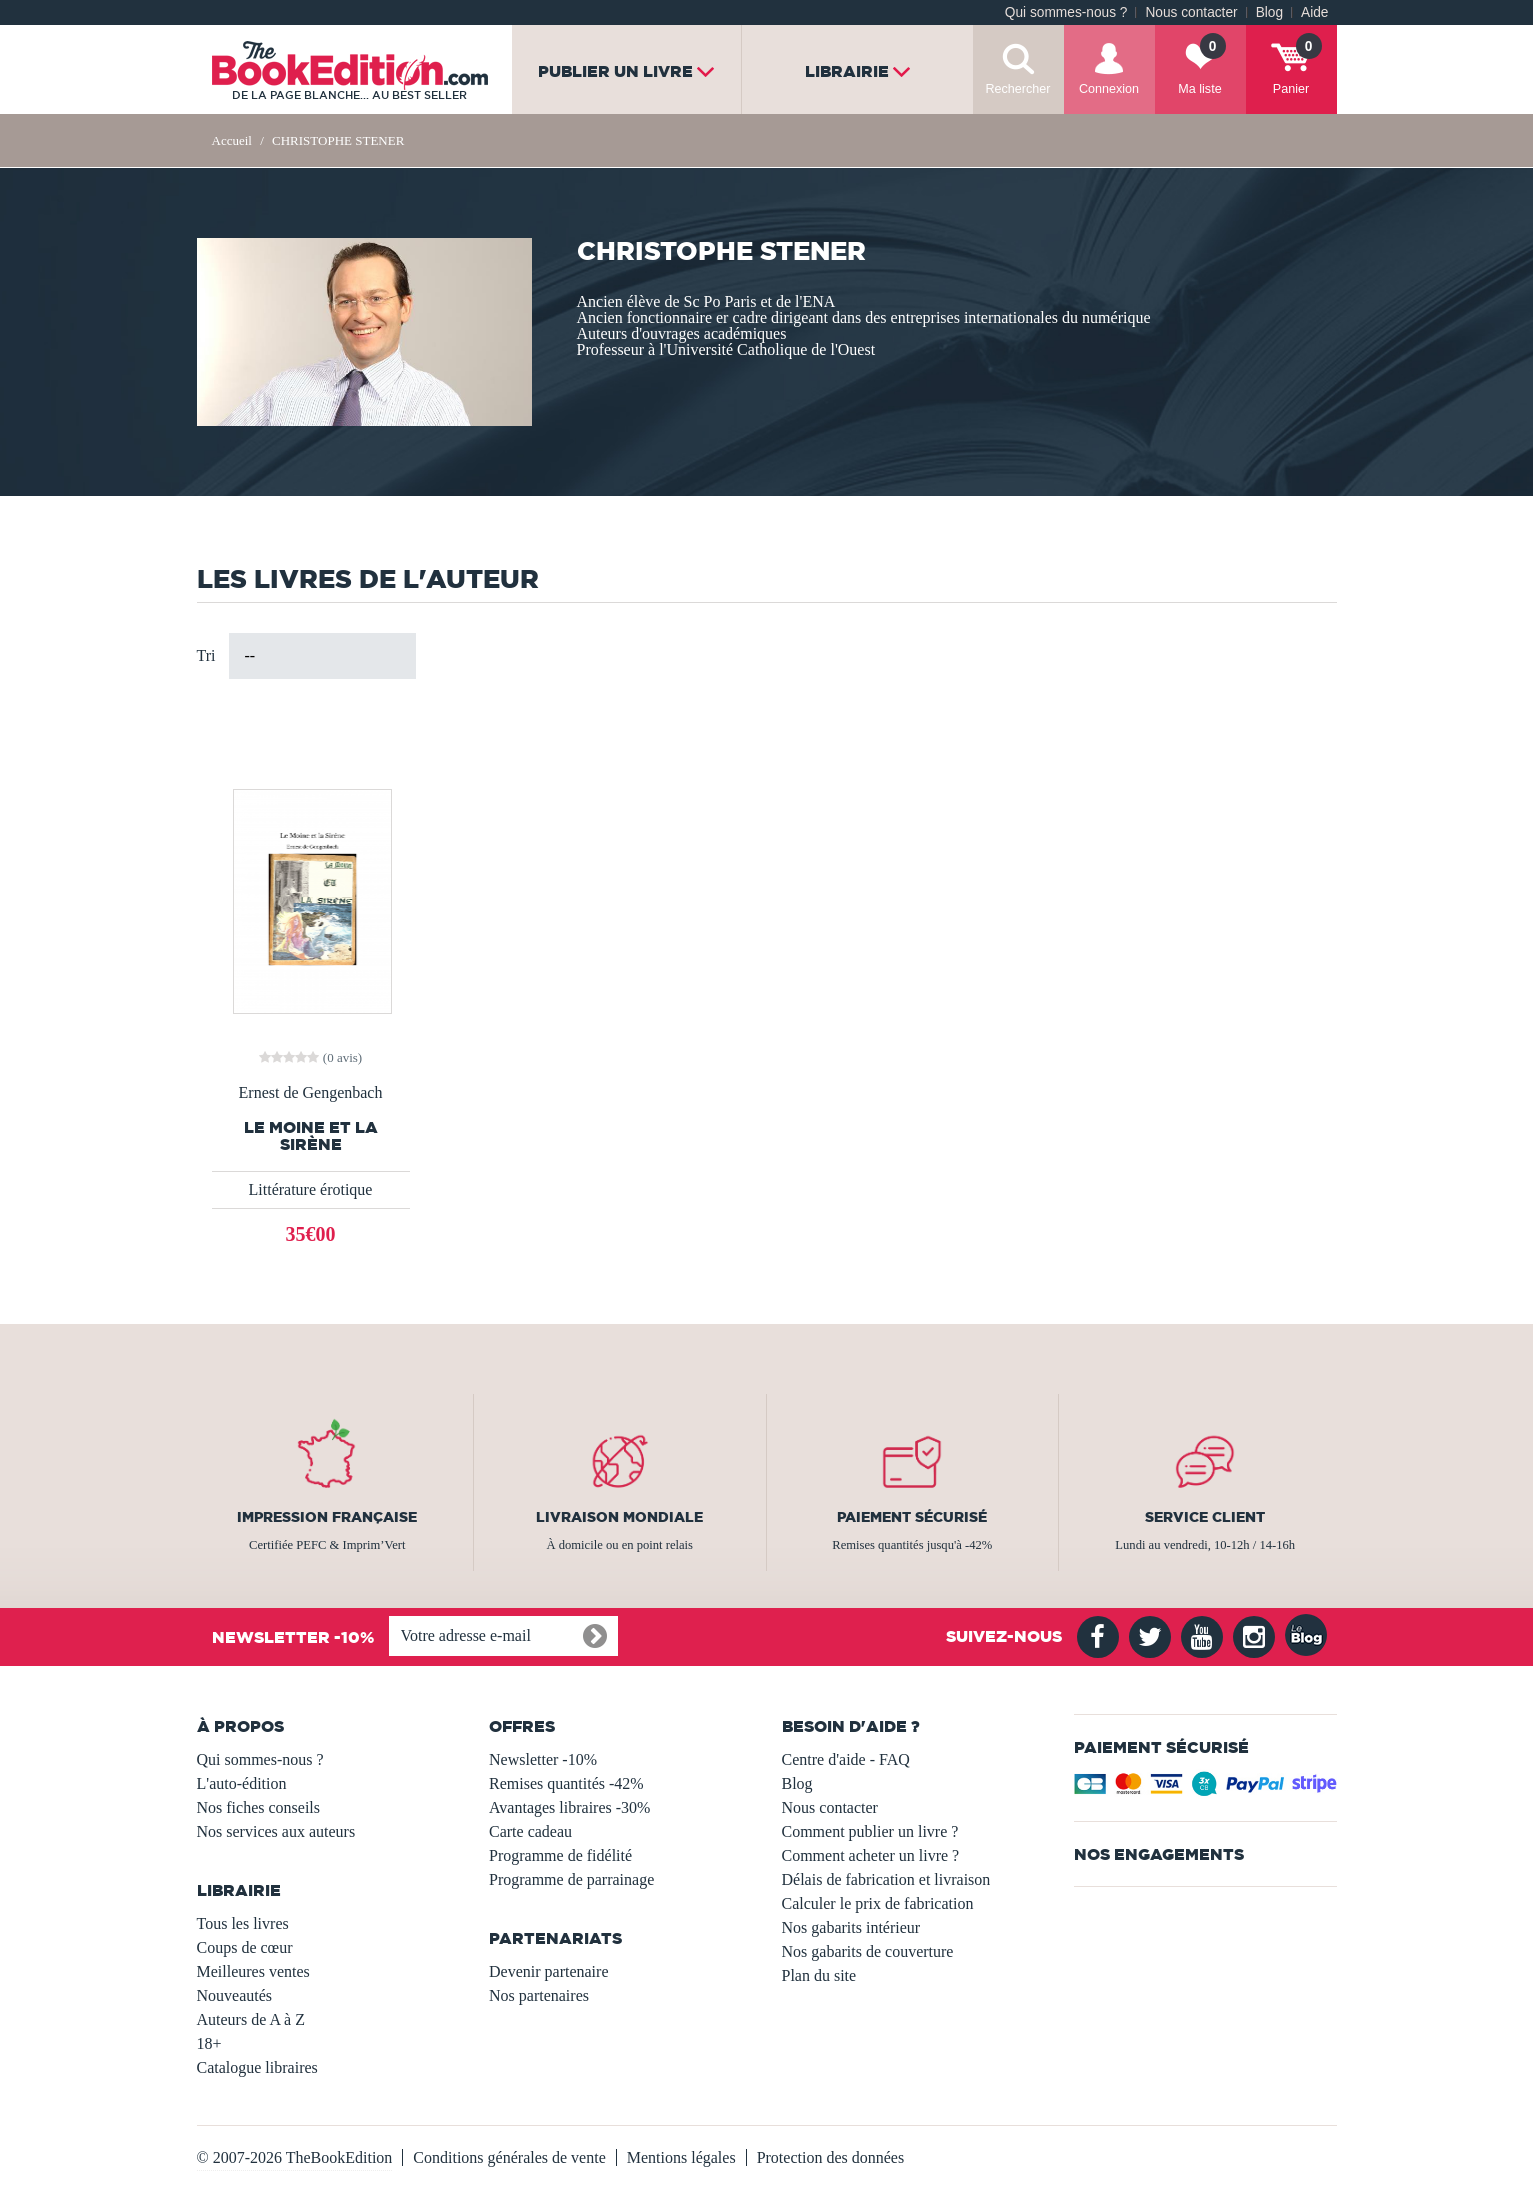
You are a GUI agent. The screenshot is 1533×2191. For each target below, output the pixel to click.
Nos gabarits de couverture (868, 1951)
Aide (1314, 12)
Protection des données (831, 2157)
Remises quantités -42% (566, 1783)
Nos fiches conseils (259, 1807)
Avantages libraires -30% (569, 1807)
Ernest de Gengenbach (311, 1093)
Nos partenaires (539, 1995)
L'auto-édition (242, 1783)
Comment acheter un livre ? (871, 1855)
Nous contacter (1191, 12)
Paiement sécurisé (912, 1517)
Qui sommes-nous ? (1066, 12)
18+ (209, 2043)
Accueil (232, 140)
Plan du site (819, 1975)
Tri (206, 655)
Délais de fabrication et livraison (886, 1879)
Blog (1269, 12)
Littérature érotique (311, 1189)
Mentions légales (681, 2157)
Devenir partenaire (548, 1971)
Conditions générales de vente (509, 2157)
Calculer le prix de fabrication (878, 1903)
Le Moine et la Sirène (311, 1136)
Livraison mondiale (619, 1517)
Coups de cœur (245, 1947)
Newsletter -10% (543, 1759)
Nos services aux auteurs (276, 1831)
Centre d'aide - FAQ (846, 1759)
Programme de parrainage (571, 1879)
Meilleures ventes (253, 1971)
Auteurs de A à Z (251, 2019)
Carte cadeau (530, 1831)
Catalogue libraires (257, 2067)
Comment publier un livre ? (870, 1831)
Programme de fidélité (560, 1855)
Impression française (327, 1517)
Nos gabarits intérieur (851, 1927)
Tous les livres (243, 1923)
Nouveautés (235, 1995)
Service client (1205, 1517)
